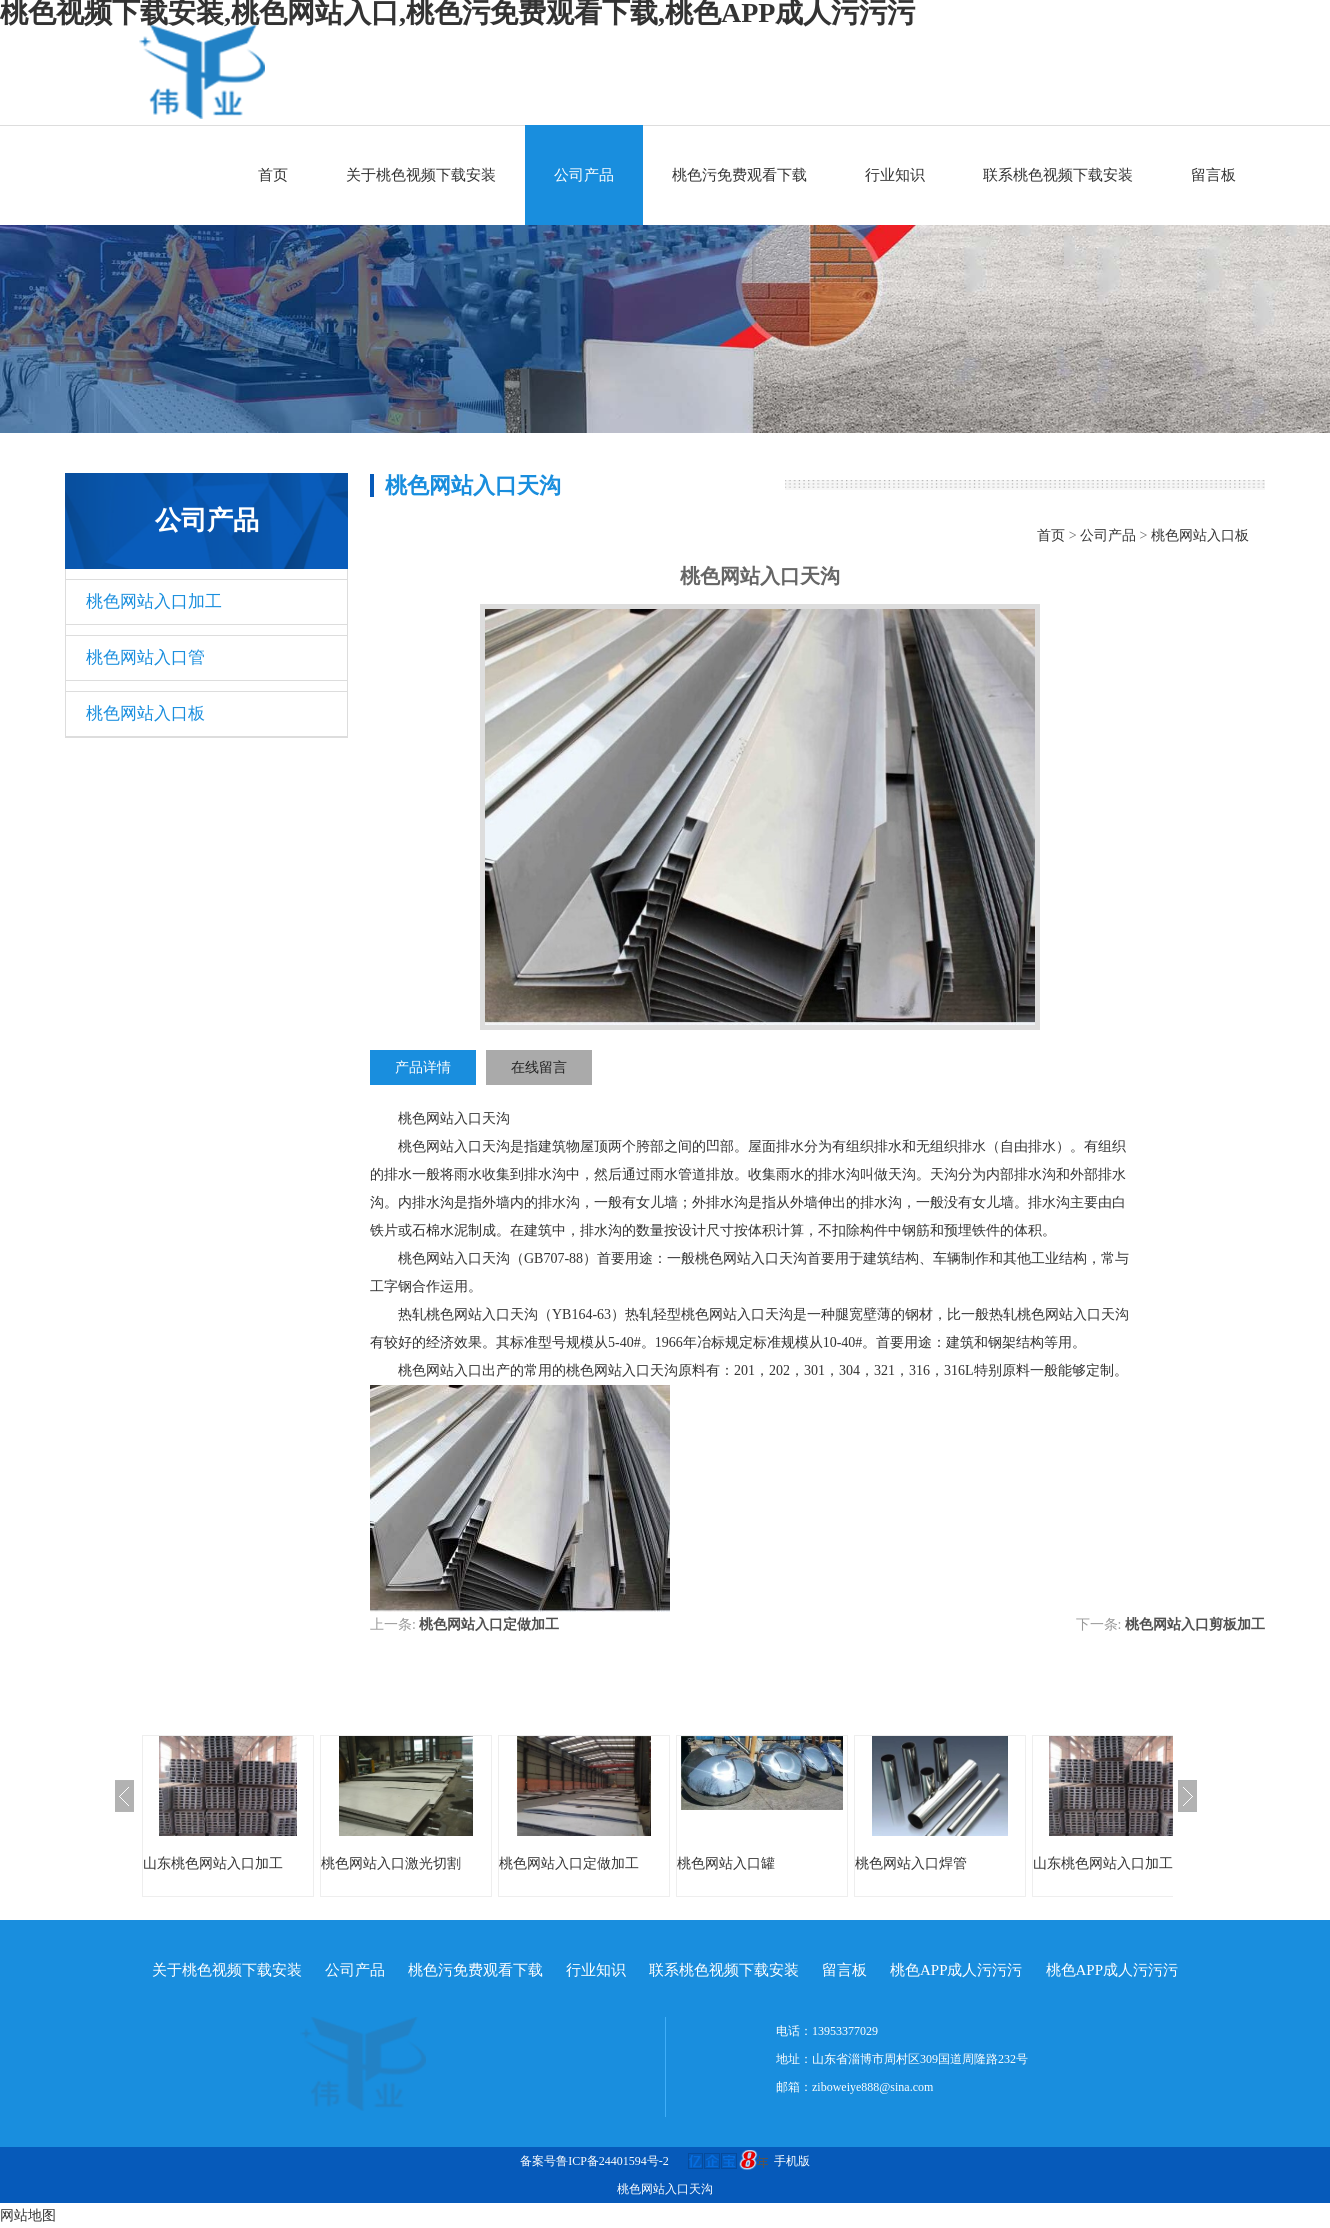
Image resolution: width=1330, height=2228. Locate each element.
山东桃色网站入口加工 (213, 1863)
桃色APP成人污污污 (956, 1970)
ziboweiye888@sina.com (872, 2087)
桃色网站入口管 (145, 657)
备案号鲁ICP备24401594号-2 (594, 2161)
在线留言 (539, 1067)
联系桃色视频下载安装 (1058, 175)
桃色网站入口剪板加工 (1195, 1624)
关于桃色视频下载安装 (421, 175)
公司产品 (584, 175)
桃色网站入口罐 (726, 1863)
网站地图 (28, 2215)
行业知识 (895, 175)
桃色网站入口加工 (154, 601)
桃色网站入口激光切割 (391, 1863)
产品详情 (423, 1067)
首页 (273, 175)
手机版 (792, 2161)
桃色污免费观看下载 (739, 175)
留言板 (1213, 175)
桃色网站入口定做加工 (489, 1624)
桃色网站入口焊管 (911, 1863)
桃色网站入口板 (145, 713)
